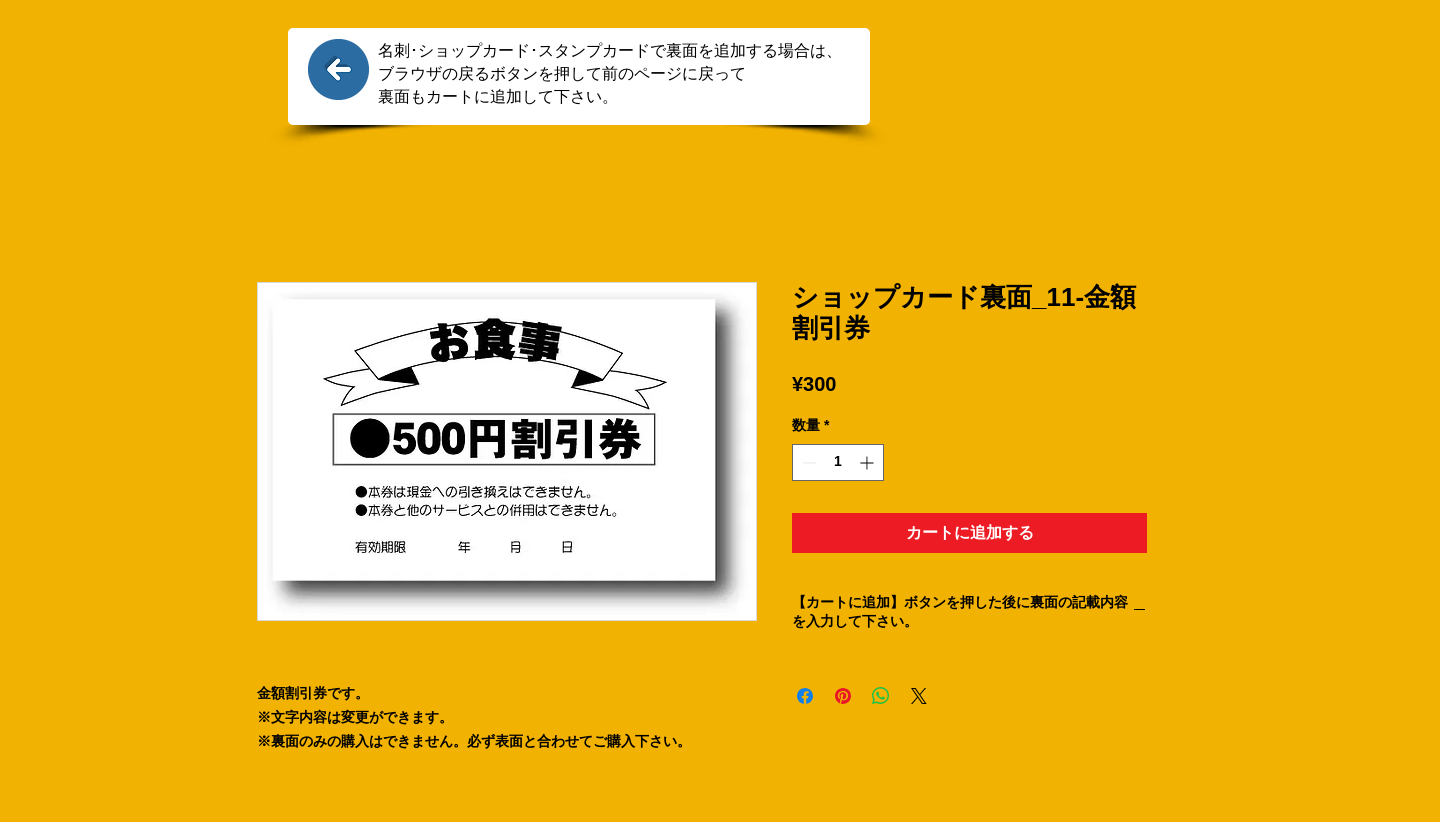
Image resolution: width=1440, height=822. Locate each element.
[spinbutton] (838, 462)
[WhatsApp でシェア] (881, 696)
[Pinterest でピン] (843, 696)
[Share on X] (919, 696)
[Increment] (868, 462)
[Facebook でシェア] (805, 696)
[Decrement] (807, 462)
